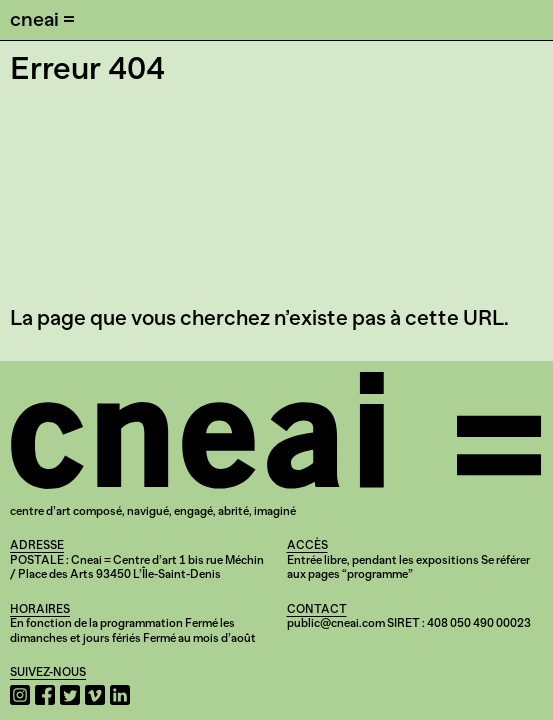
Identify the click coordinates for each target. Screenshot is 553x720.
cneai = (42, 19)
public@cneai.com (336, 623)
